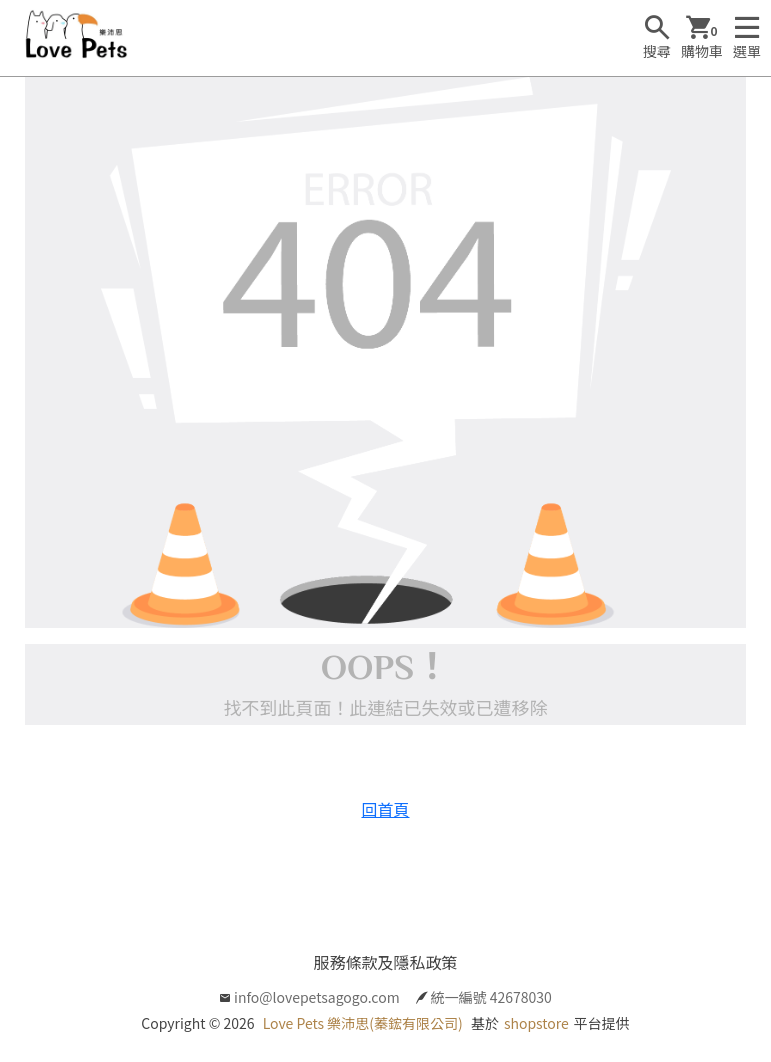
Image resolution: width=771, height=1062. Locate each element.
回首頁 (385, 809)
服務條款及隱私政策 (385, 962)
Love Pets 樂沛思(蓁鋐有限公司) (363, 1023)
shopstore (536, 1023)
